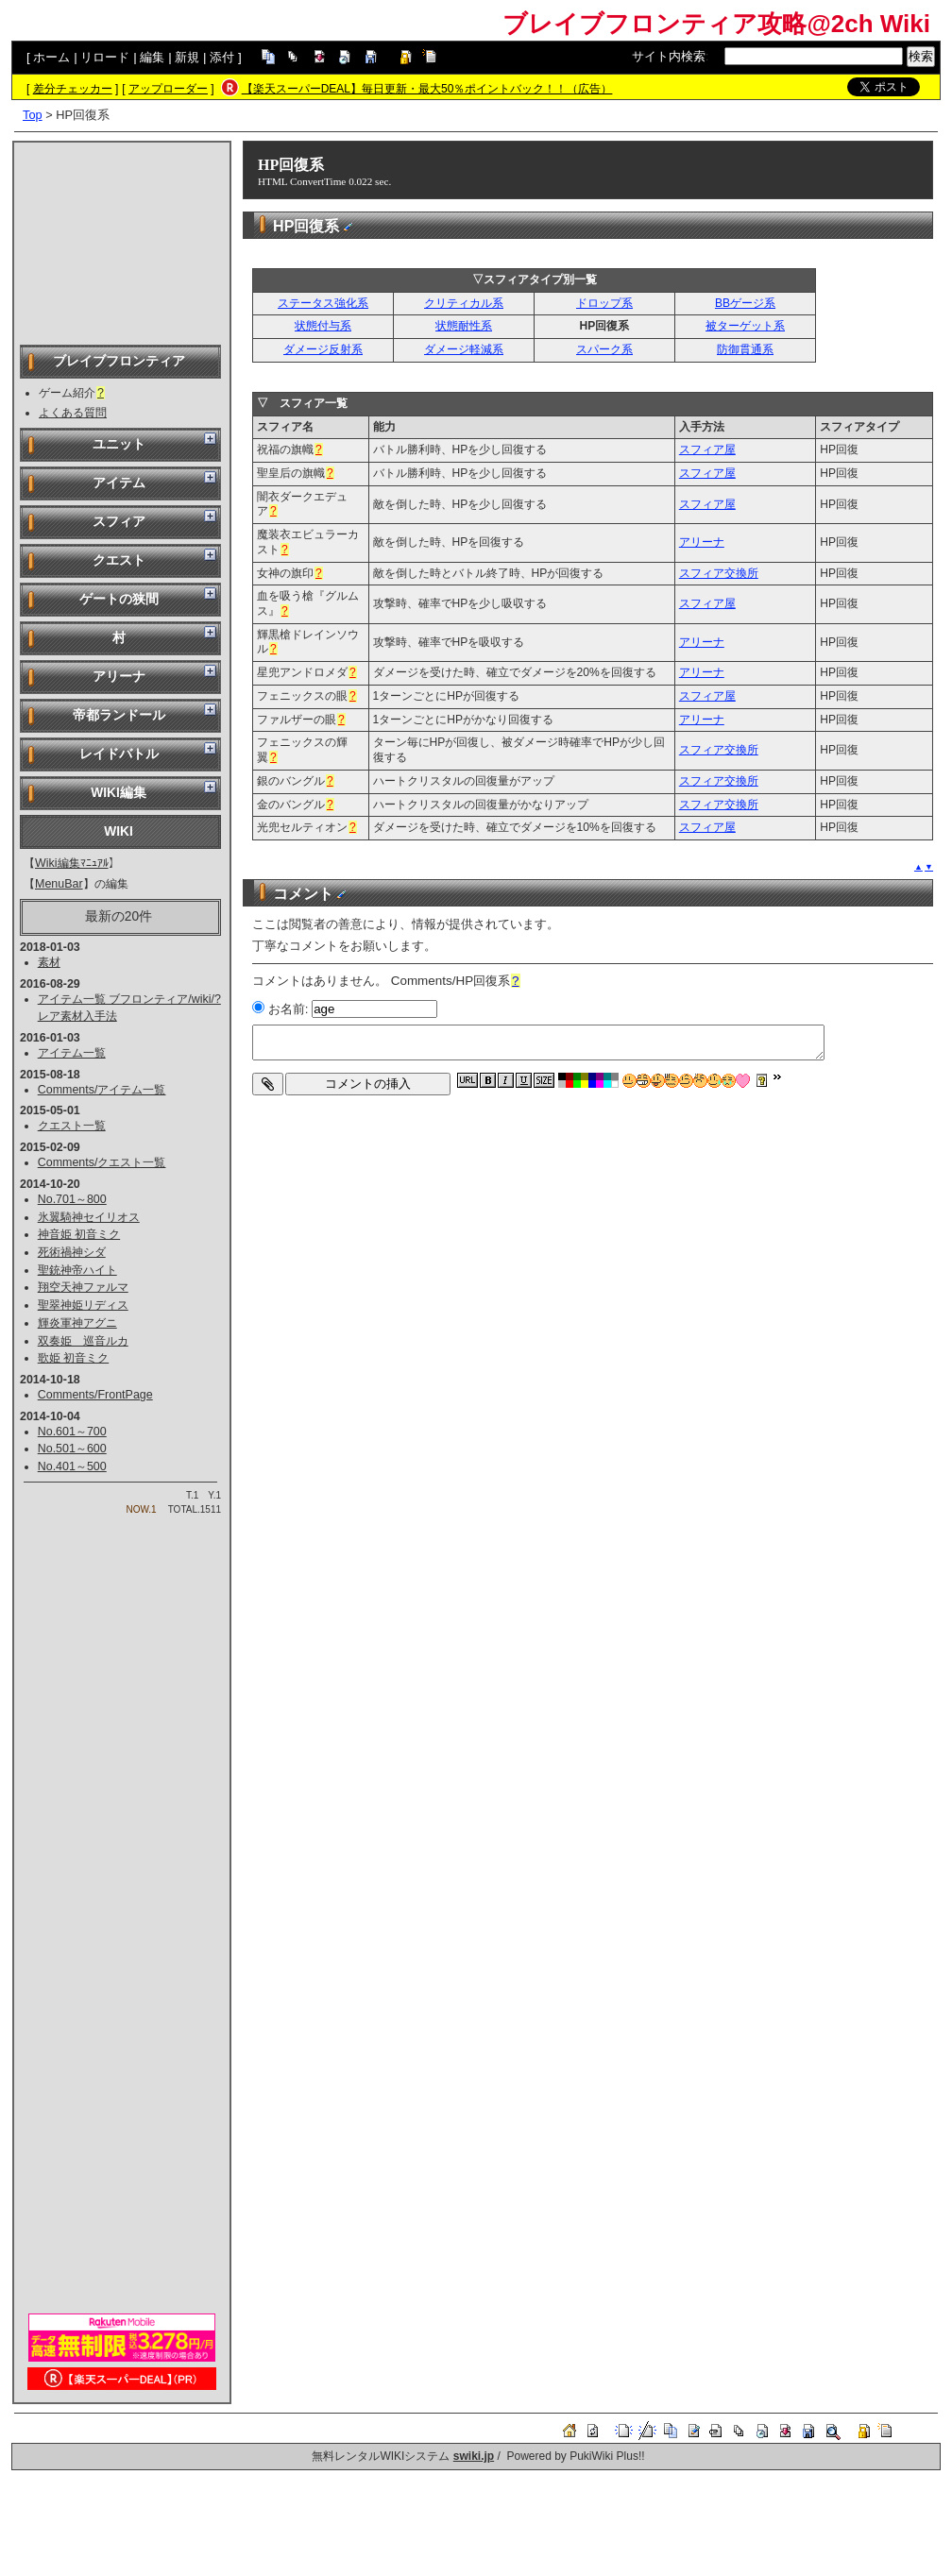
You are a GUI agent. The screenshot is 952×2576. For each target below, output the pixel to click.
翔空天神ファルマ (83, 1287)
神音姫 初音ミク (79, 1234)
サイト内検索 (669, 56)
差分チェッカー (72, 88)
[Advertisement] (121, 241)
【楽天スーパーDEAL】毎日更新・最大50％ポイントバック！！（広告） (427, 88)
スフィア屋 (707, 449)
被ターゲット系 (745, 325)
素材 (49, 962)
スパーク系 (604, 349)
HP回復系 (291, 165)
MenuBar (59, 883)
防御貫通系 (745, 349)
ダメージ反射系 (323, 349)
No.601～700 (72, 1431)
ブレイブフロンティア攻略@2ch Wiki (716, 23)
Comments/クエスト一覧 (102, 1162)
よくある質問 (73, 412)
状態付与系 (323, 325)
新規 (187, 57)
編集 (152, 57)
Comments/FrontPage (95, 1394)
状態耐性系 (463, 325)
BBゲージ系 (745, 303)
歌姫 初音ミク (73, 1357)
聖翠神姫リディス (83, 1305)
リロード (104, 57)
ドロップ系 (604, 303)
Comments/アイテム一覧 (102, 1089)
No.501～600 (72, 1448)
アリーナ (701, 542)
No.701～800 (72, 1199)
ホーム (51, 57)
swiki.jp (473, 2456)
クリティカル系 (463, 303)
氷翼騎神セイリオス (89, 1217)
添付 (222, 57)
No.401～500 (72, 1466)
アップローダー (168, 88)
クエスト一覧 (72, 1125)
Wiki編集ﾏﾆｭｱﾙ (72, 863)
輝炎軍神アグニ (77, 1323)
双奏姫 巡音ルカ (83, 1340)
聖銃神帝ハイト (77, 1270)
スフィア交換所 (718, 573)
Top (32, 115)
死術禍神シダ (72, 1252)
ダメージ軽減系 (463, 349)
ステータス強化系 (323, 303)
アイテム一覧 (72, 1052)
